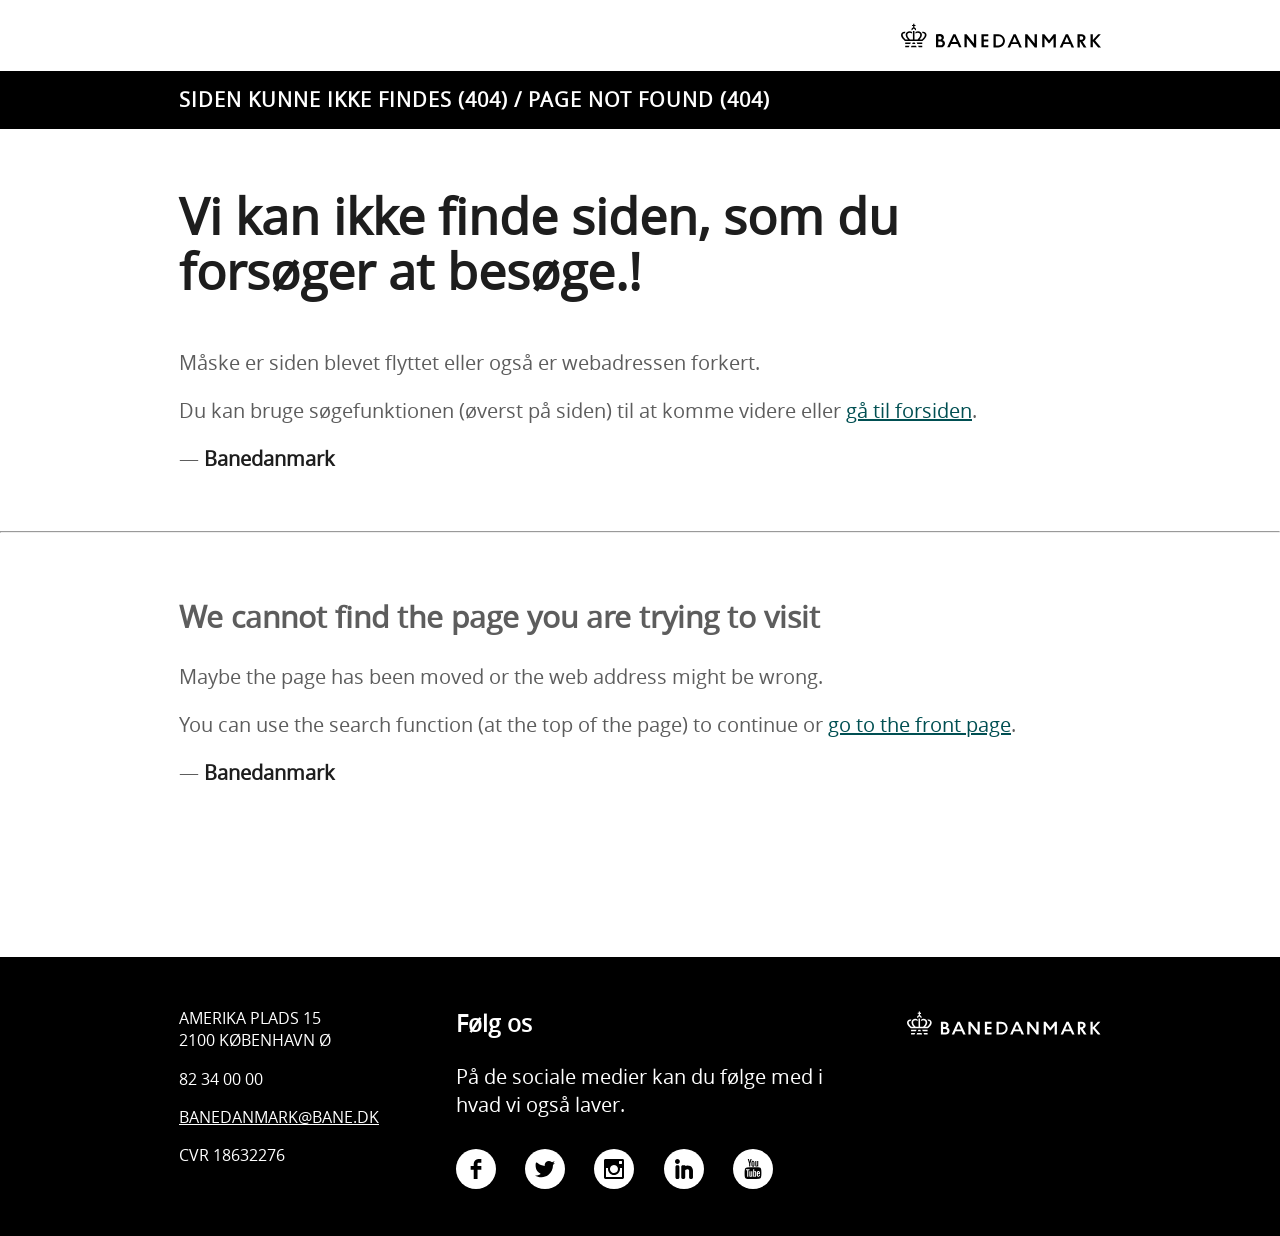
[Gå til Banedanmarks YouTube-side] (753, 1172)
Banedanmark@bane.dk (279, 1117)
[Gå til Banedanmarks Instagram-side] (614, 1172)
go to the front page (919, 724)
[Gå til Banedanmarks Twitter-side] (545, 1172)
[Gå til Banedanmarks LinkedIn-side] (684, 1172)
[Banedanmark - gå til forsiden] (1004, 1008)
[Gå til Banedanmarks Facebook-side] (476, 1172)
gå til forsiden (909, 410)
